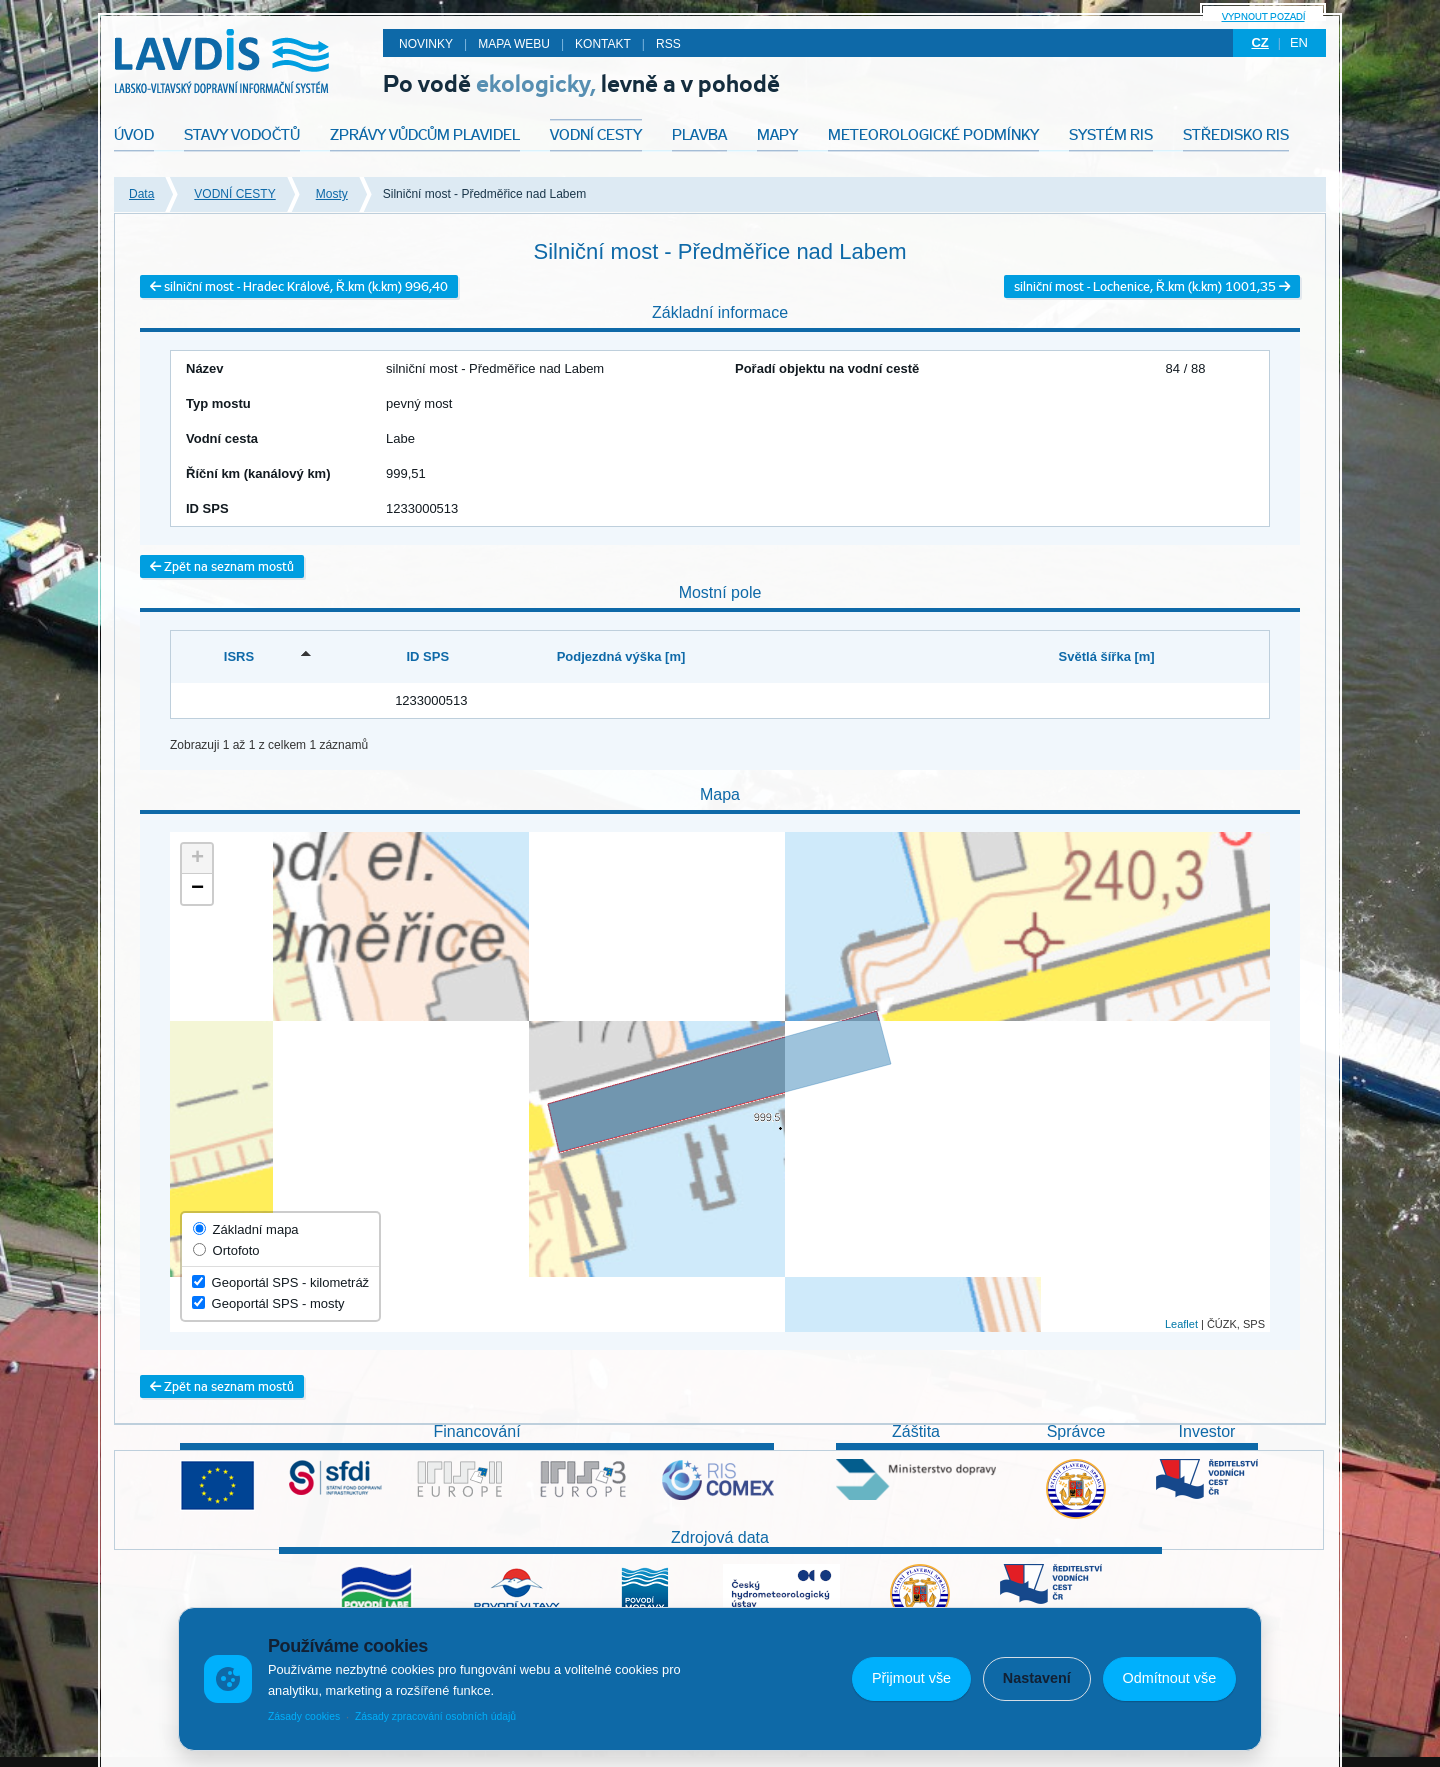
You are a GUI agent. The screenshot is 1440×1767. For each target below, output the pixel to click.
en (1299, 42)
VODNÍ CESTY (234, 194)
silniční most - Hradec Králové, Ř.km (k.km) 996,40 (299, 286)
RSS (668, 44)
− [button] (197, 889)
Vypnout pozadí (1263, 16)
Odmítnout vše (1170, 1678)
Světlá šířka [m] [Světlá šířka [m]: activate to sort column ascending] (1107, 656)
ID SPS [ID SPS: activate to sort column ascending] (427, 656)
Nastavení (1037, 1678)
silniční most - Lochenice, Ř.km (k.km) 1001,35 (1152, 286)
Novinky (426, 44)
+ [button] (197, 859)
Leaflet (1181, 1324)
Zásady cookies (304, 1716)
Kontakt (603, 44)
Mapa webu (514, 44)
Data (141, 194)
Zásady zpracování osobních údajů (435, 1716)
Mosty (332, 194)
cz (1259, 42)
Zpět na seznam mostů (222, 566)
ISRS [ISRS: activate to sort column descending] (239, 656)
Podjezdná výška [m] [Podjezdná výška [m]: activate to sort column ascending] (621, 656)
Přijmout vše (911, 1678)
